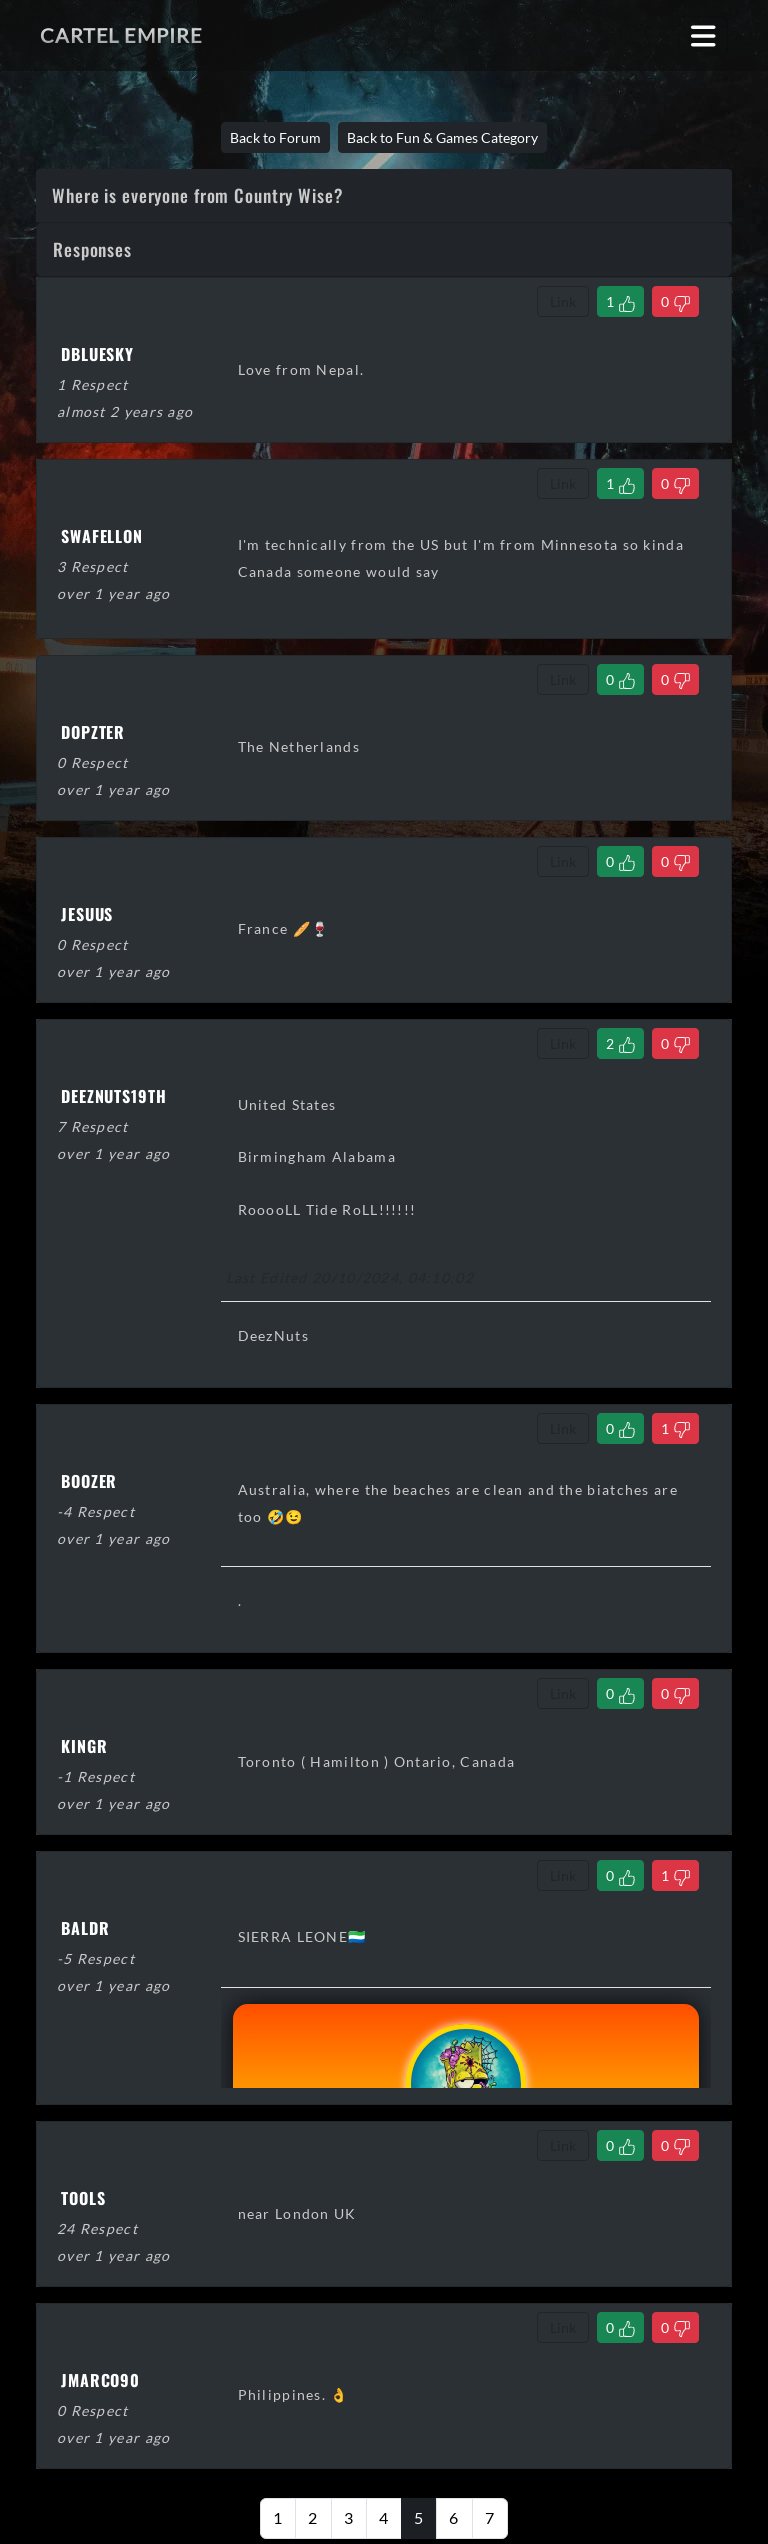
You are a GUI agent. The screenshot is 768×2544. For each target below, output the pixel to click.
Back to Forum (275, 137)
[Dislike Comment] (675, 301)
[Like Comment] (620, 301)
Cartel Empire (121, 35)
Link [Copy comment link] (563, 301)
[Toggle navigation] (703, 35)
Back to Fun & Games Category (442, 137)
